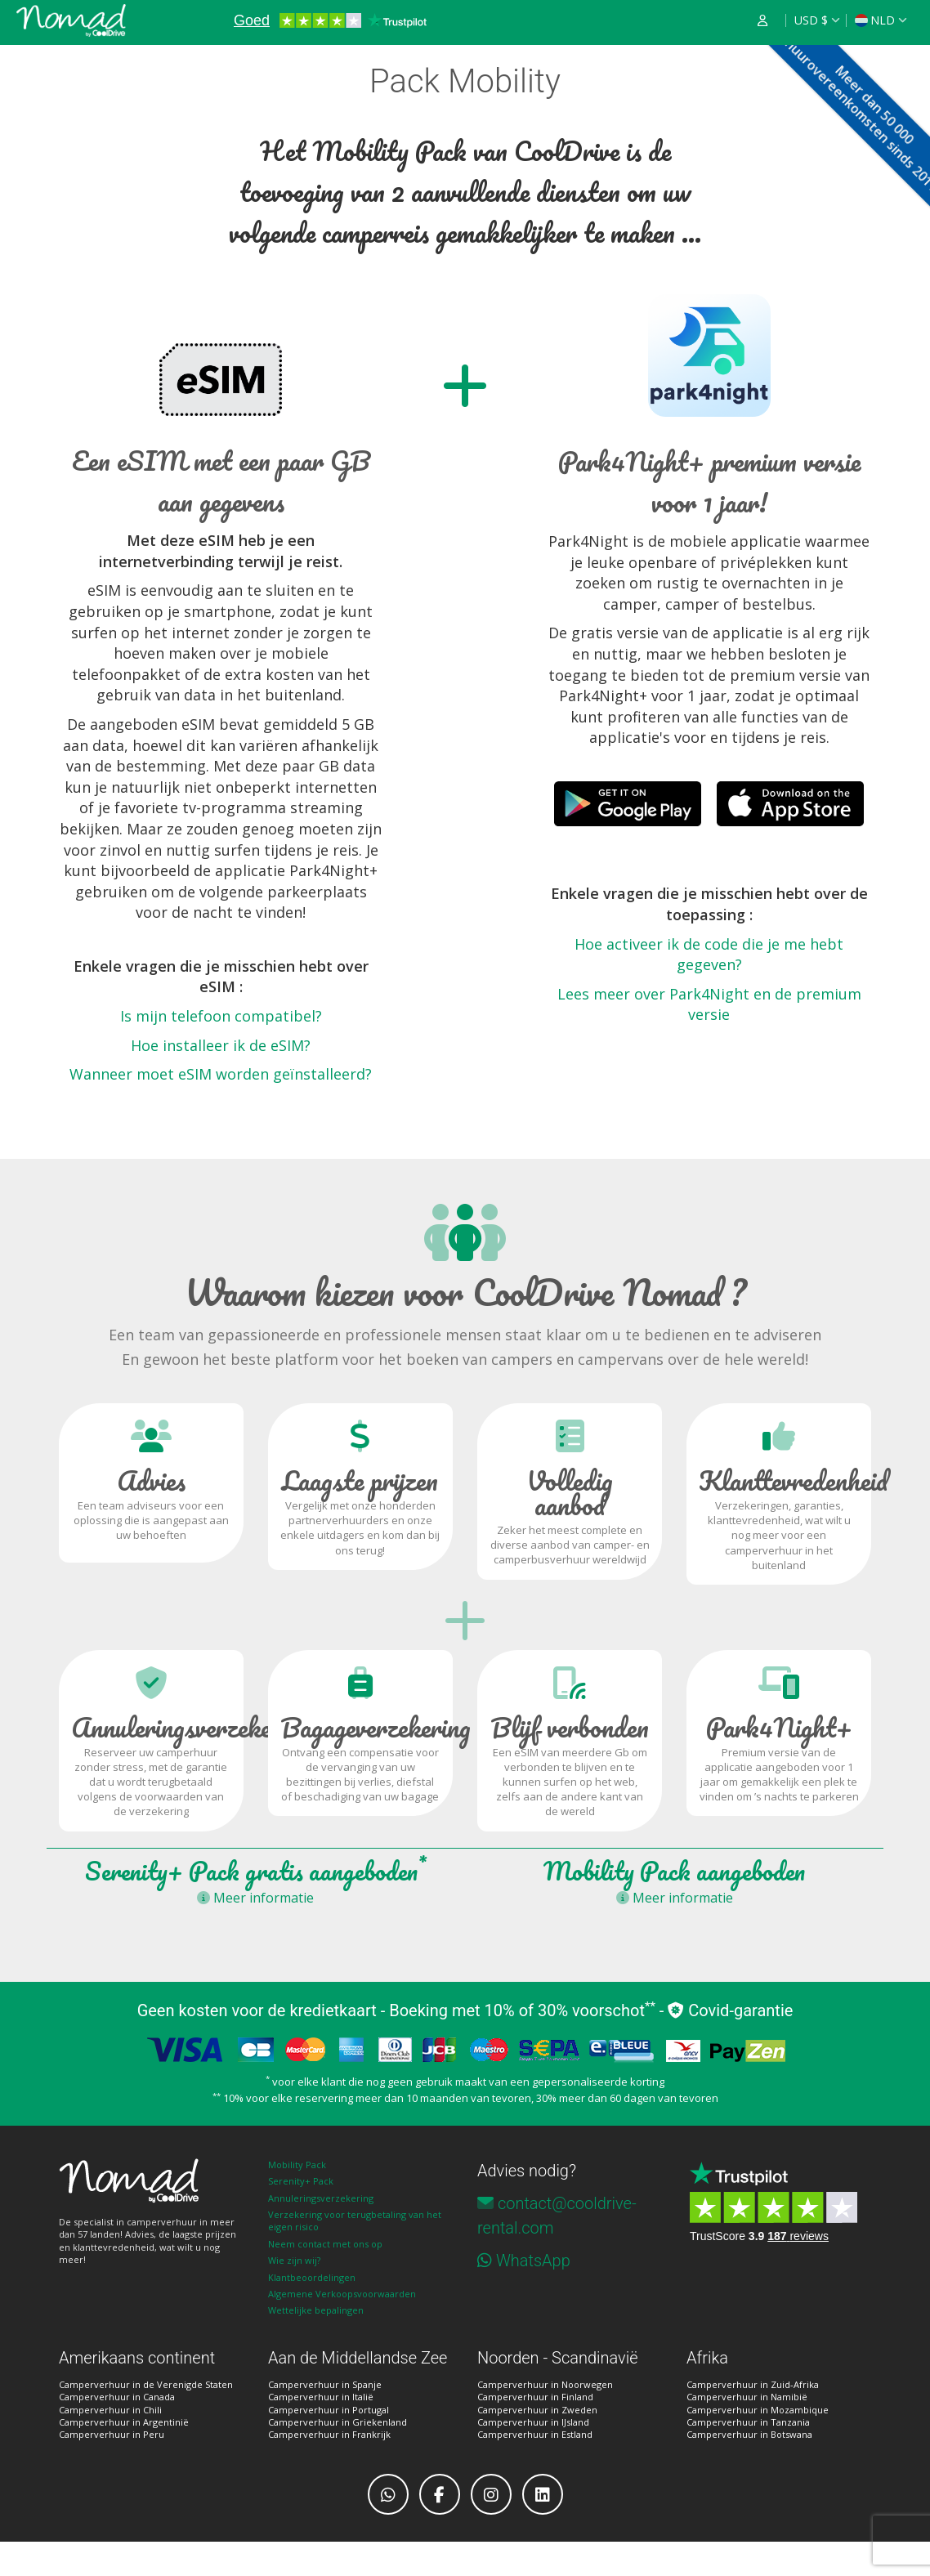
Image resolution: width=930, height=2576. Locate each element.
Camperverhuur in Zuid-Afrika (752, 2384)
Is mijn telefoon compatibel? (221, 1016)
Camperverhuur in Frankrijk (329, 2434)
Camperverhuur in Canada (117, 2396)
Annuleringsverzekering (320, 2198)
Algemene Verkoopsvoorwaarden (342, 2294)
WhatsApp (533, 2260)
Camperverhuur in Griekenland (337, 2422)
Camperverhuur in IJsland (533, 2422)
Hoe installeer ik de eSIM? (221, 1045)
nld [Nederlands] (875, 20)
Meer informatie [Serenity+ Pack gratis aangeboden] (255, 1898)
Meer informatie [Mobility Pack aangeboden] (674, 1898)
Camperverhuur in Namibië (746, 2396)
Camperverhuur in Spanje (325, 2384)
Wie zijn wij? (294, 2260)
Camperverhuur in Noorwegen (545, 2384)
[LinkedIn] (542, 2494)
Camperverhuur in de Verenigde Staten (146, 2384)
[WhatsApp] (388, 2494)
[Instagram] (491, 2494)
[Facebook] (439, 2494)
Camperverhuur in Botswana (749, 2434)
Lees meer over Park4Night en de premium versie (709, 1004)
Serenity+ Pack (300, 2181)
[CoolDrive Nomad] (71, 20)
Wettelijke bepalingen (316, 2310)
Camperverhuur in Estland (534, 2434)
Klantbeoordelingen (311, 2277)
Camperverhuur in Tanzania (748, 2422)
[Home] (151, 2180)
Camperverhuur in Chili (110, 2410)
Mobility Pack (297, 2164)
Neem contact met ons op (325, 2244)
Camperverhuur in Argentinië (124, 2422)
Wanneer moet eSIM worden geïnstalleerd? (220, 1074)
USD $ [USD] (811, 20)
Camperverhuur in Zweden (537, 2410)
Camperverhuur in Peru (111, 2434)
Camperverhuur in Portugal (328, 2410)
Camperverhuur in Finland (535, 2396)
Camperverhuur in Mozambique (757, 2410)
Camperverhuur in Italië (320, 2396)
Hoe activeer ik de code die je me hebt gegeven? (709, 954)
